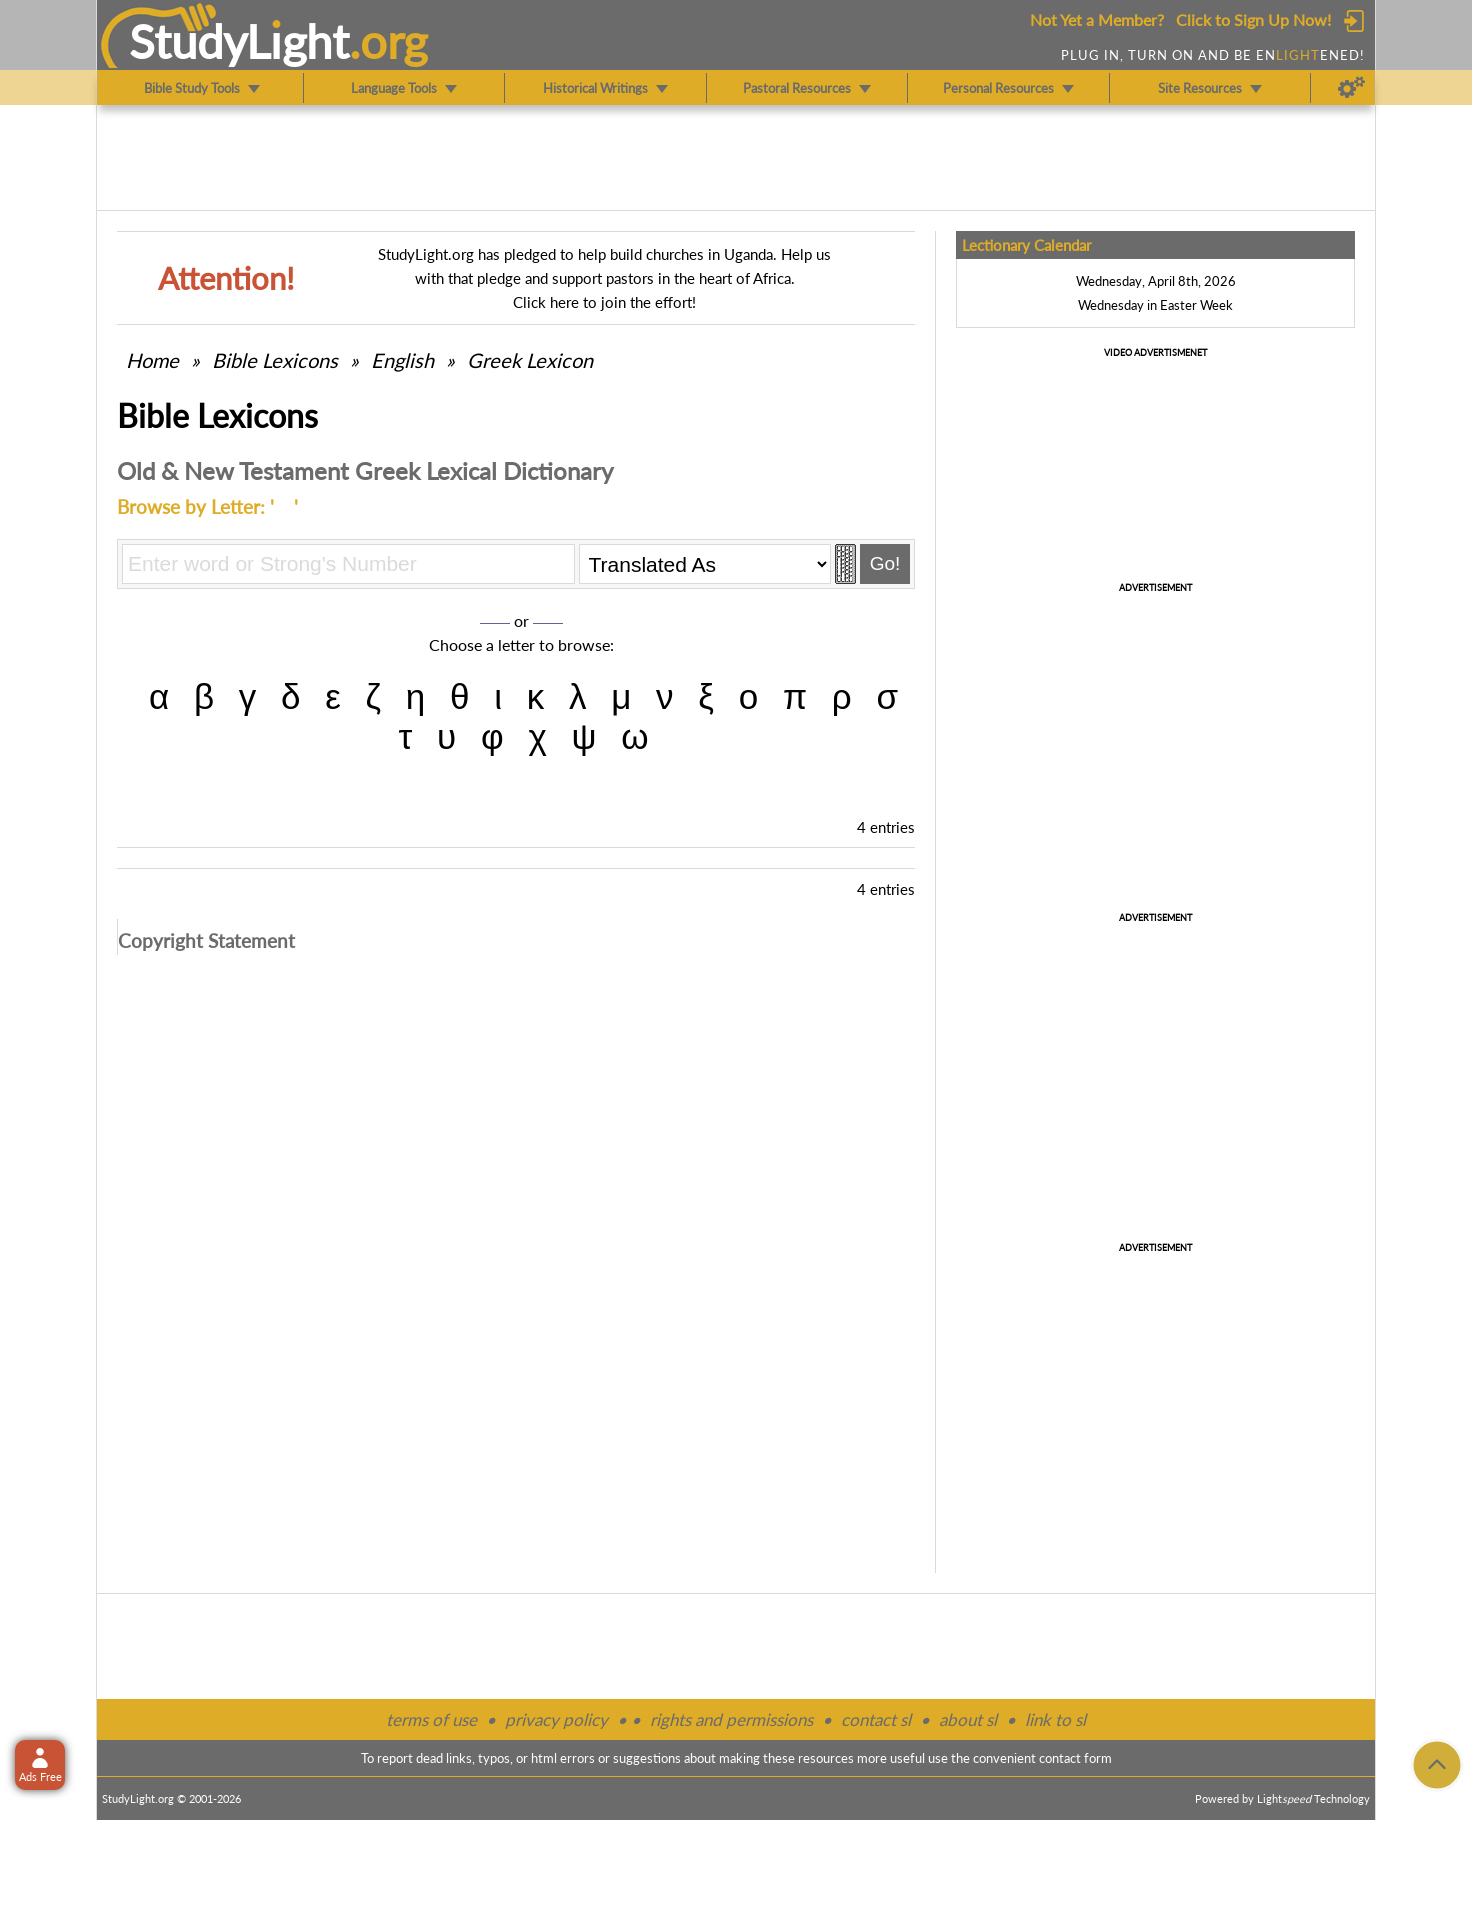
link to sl (1055, 1719)
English (402, 360)
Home (152, 360)
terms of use (431, 1719)
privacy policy (556, 1719)
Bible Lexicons (275, 360)
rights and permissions (731, 1719)
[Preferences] (1351, 88)
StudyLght (239, 41)
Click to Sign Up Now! (1253, 19)
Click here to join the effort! (604, 302)
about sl (968, 1719)
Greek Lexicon (530, 360)
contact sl (876, 1719)
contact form (1075, 1758)
